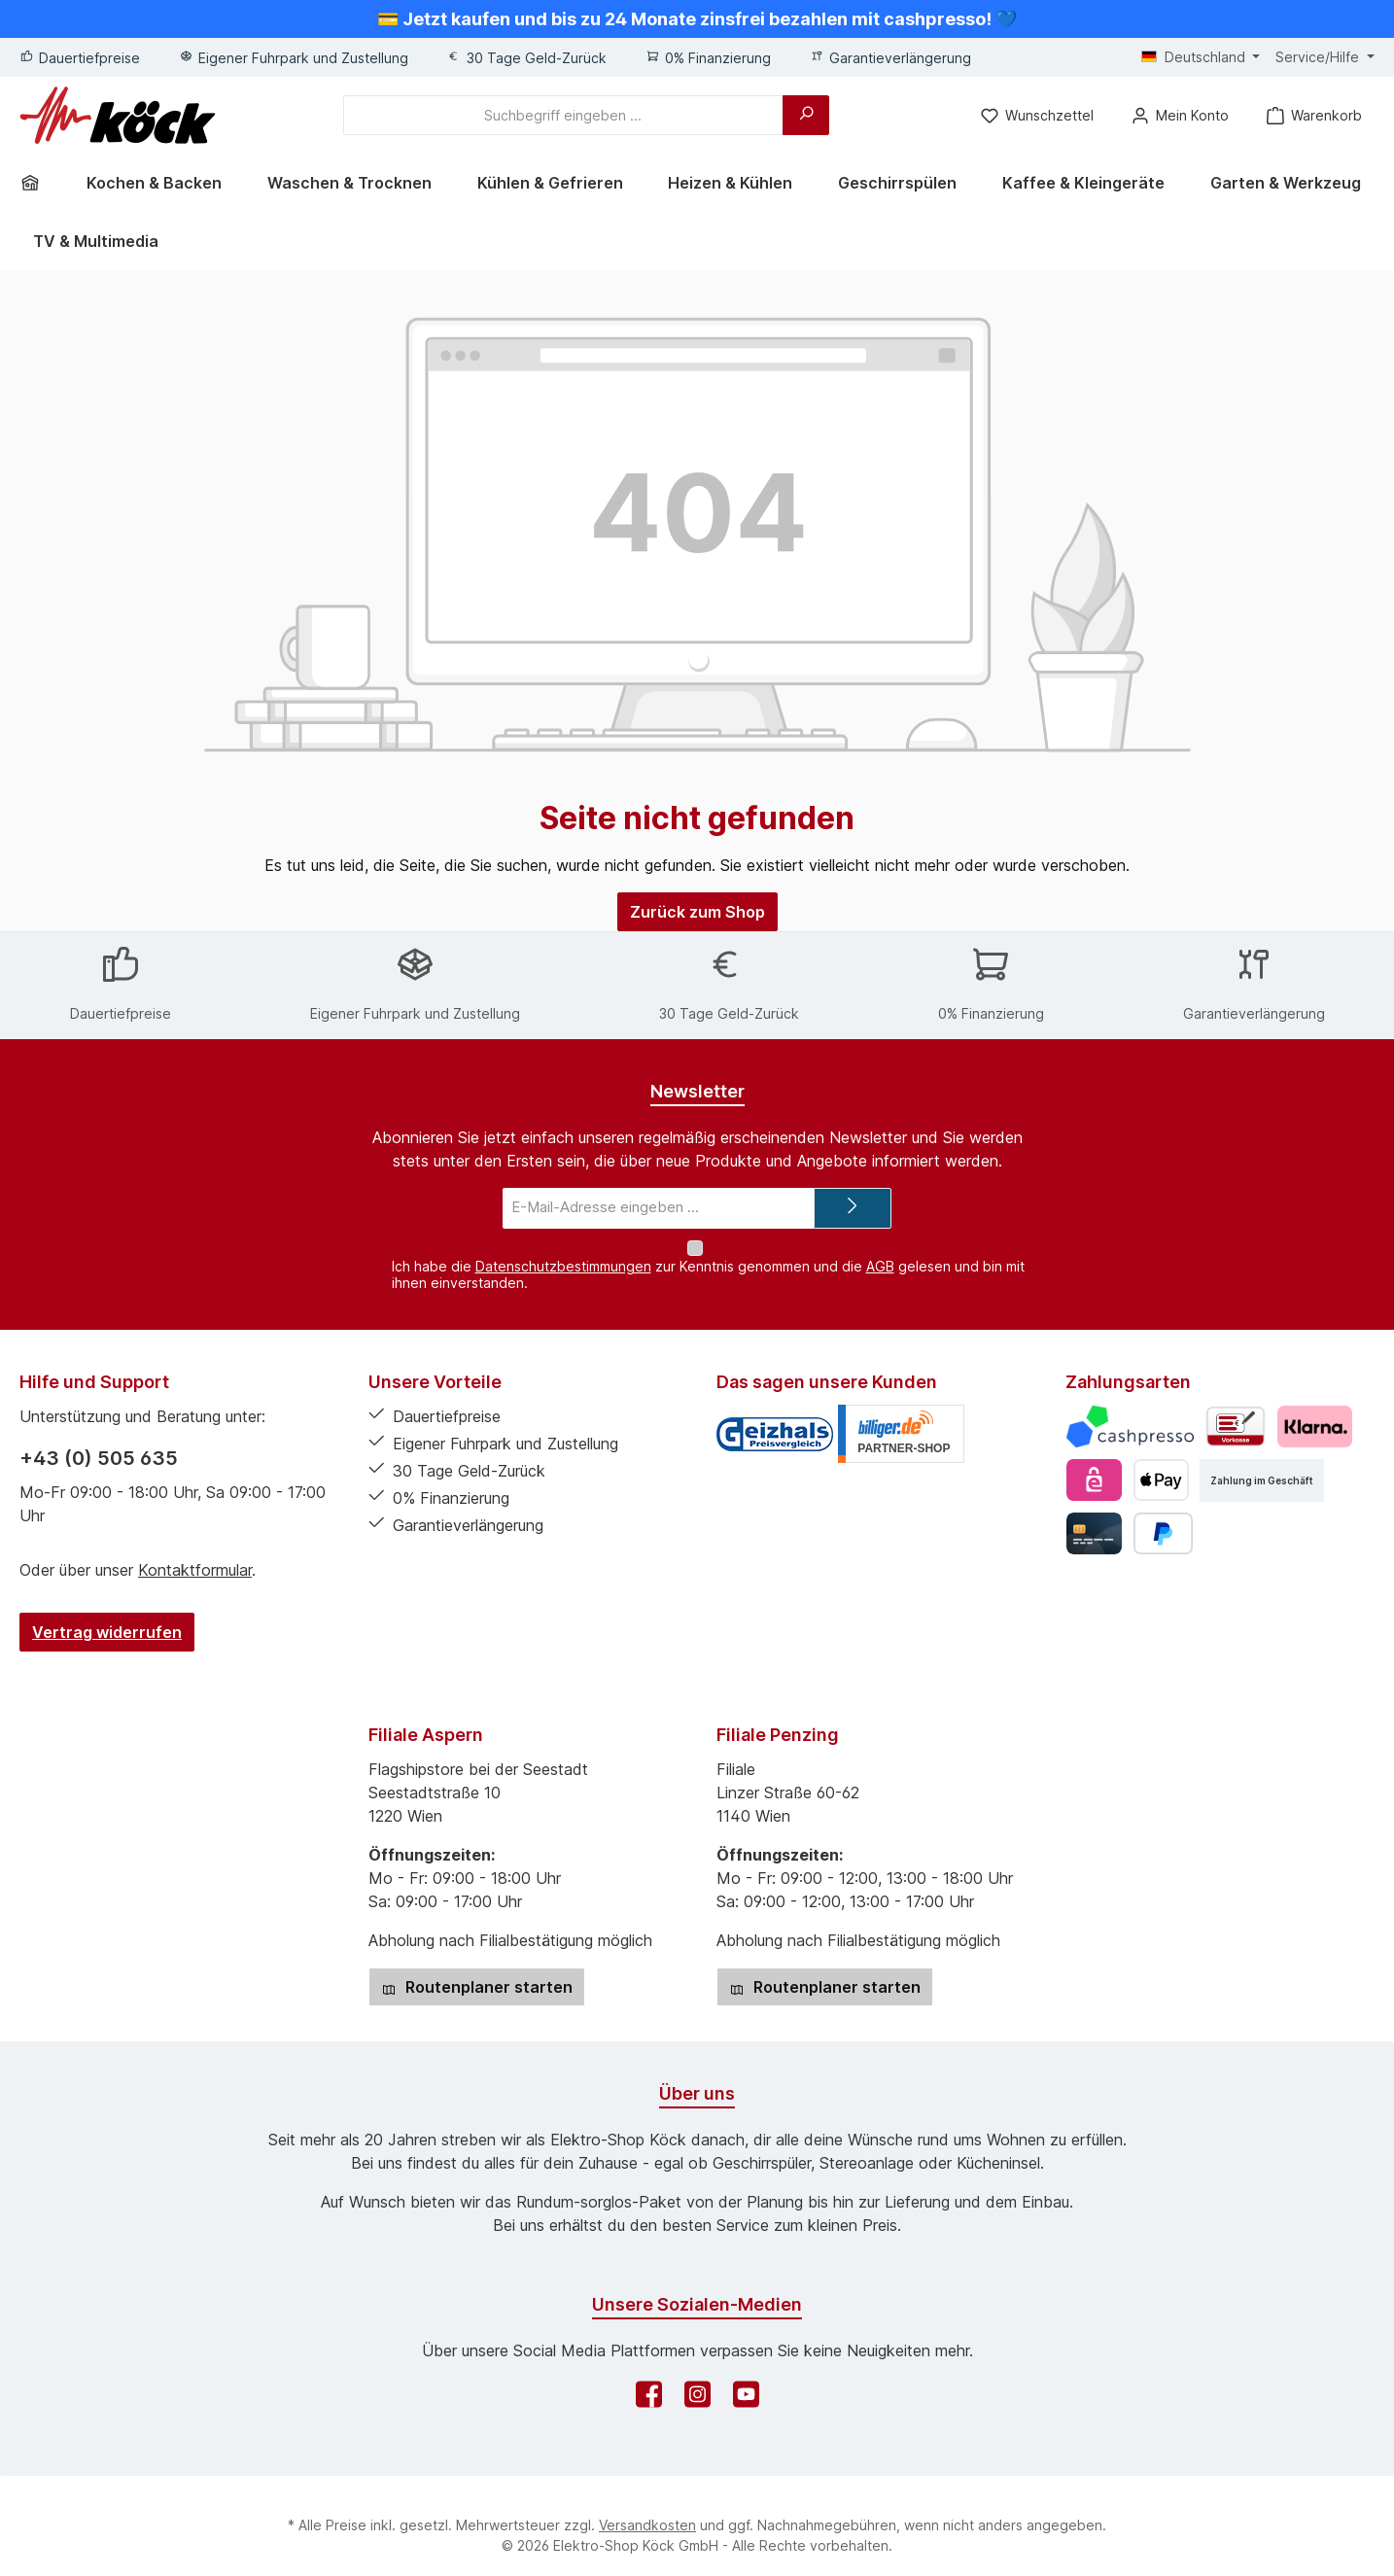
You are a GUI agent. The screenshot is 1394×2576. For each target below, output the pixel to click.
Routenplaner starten (477, 1968)
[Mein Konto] (1178, 115)
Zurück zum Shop (697, 912)
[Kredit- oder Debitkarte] (1094, 1515)
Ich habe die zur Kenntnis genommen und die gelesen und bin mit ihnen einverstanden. (708, 1254)
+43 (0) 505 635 (98, 1439)
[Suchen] (806, 115)
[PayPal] (1163, 1515)
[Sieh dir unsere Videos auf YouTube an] (746, 2381)
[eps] (1094, 1461)
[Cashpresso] (1130, 1408)
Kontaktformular (195, 1551)
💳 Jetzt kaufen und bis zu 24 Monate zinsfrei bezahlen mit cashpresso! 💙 (697, 19)
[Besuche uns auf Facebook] (649, 2381)
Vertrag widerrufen (107, 1613)
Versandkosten (647, 2506)
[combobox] (563, 115)
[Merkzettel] (1035, 115)
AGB (880, 1246)
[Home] (36, 183)
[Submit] (852, 1209)
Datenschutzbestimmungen (563, 1246)
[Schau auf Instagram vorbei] (697, 2381)
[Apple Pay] (1161, 1461)
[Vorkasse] (1235, 1408)
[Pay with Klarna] (1314, 1408)
